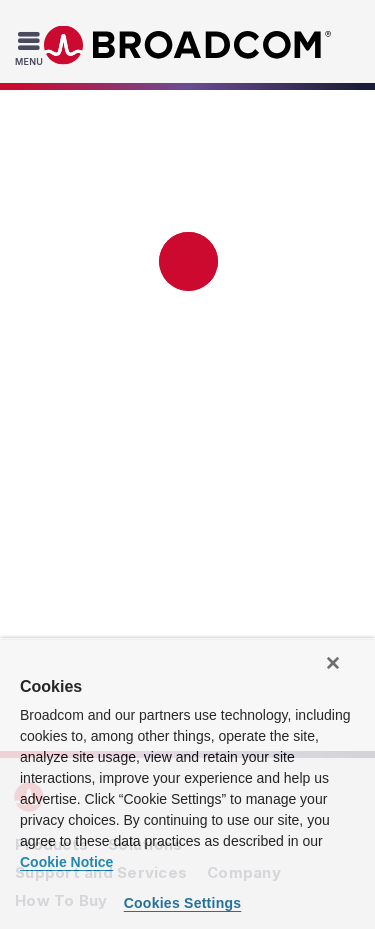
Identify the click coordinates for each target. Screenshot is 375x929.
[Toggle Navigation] (31, 48)
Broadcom (188, 45)
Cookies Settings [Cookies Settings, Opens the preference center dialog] (183, 903)
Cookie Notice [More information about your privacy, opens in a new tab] (66, 862)
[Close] (333, 663)
